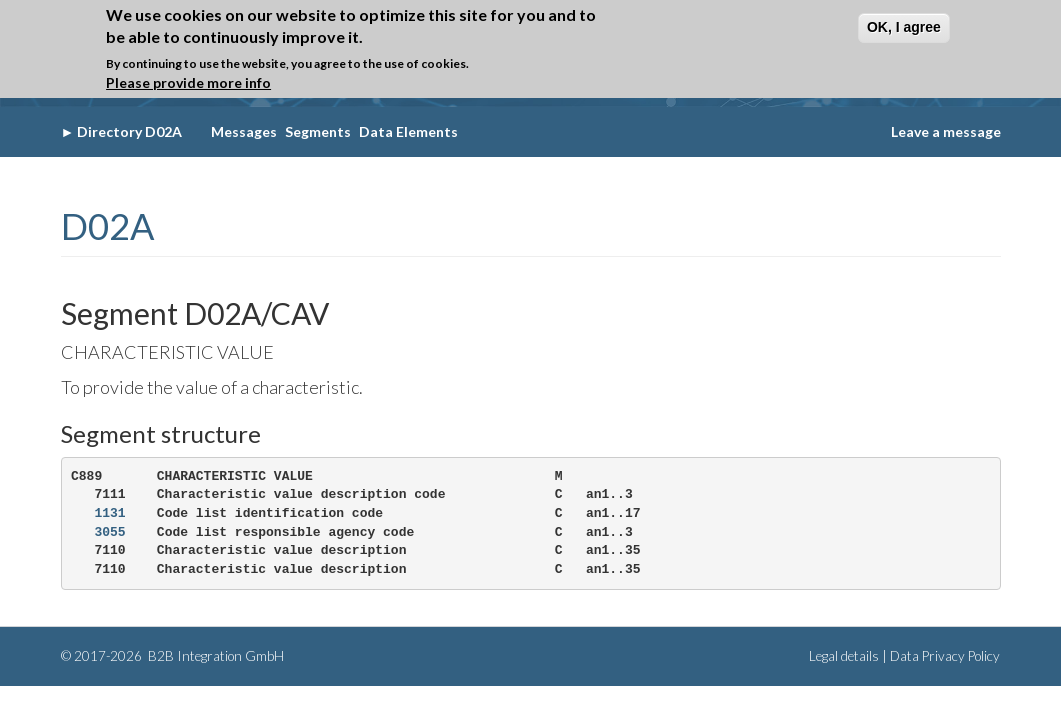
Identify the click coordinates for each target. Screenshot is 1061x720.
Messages (244, 131)
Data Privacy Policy (945, 656)
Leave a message (946, 131)
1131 (109, 513)
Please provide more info (188, 79)
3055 (109, 532)
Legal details (844, 656)
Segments (318, 131)
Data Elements (408, 131)
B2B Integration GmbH (214, 656)
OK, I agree (904, 23)
